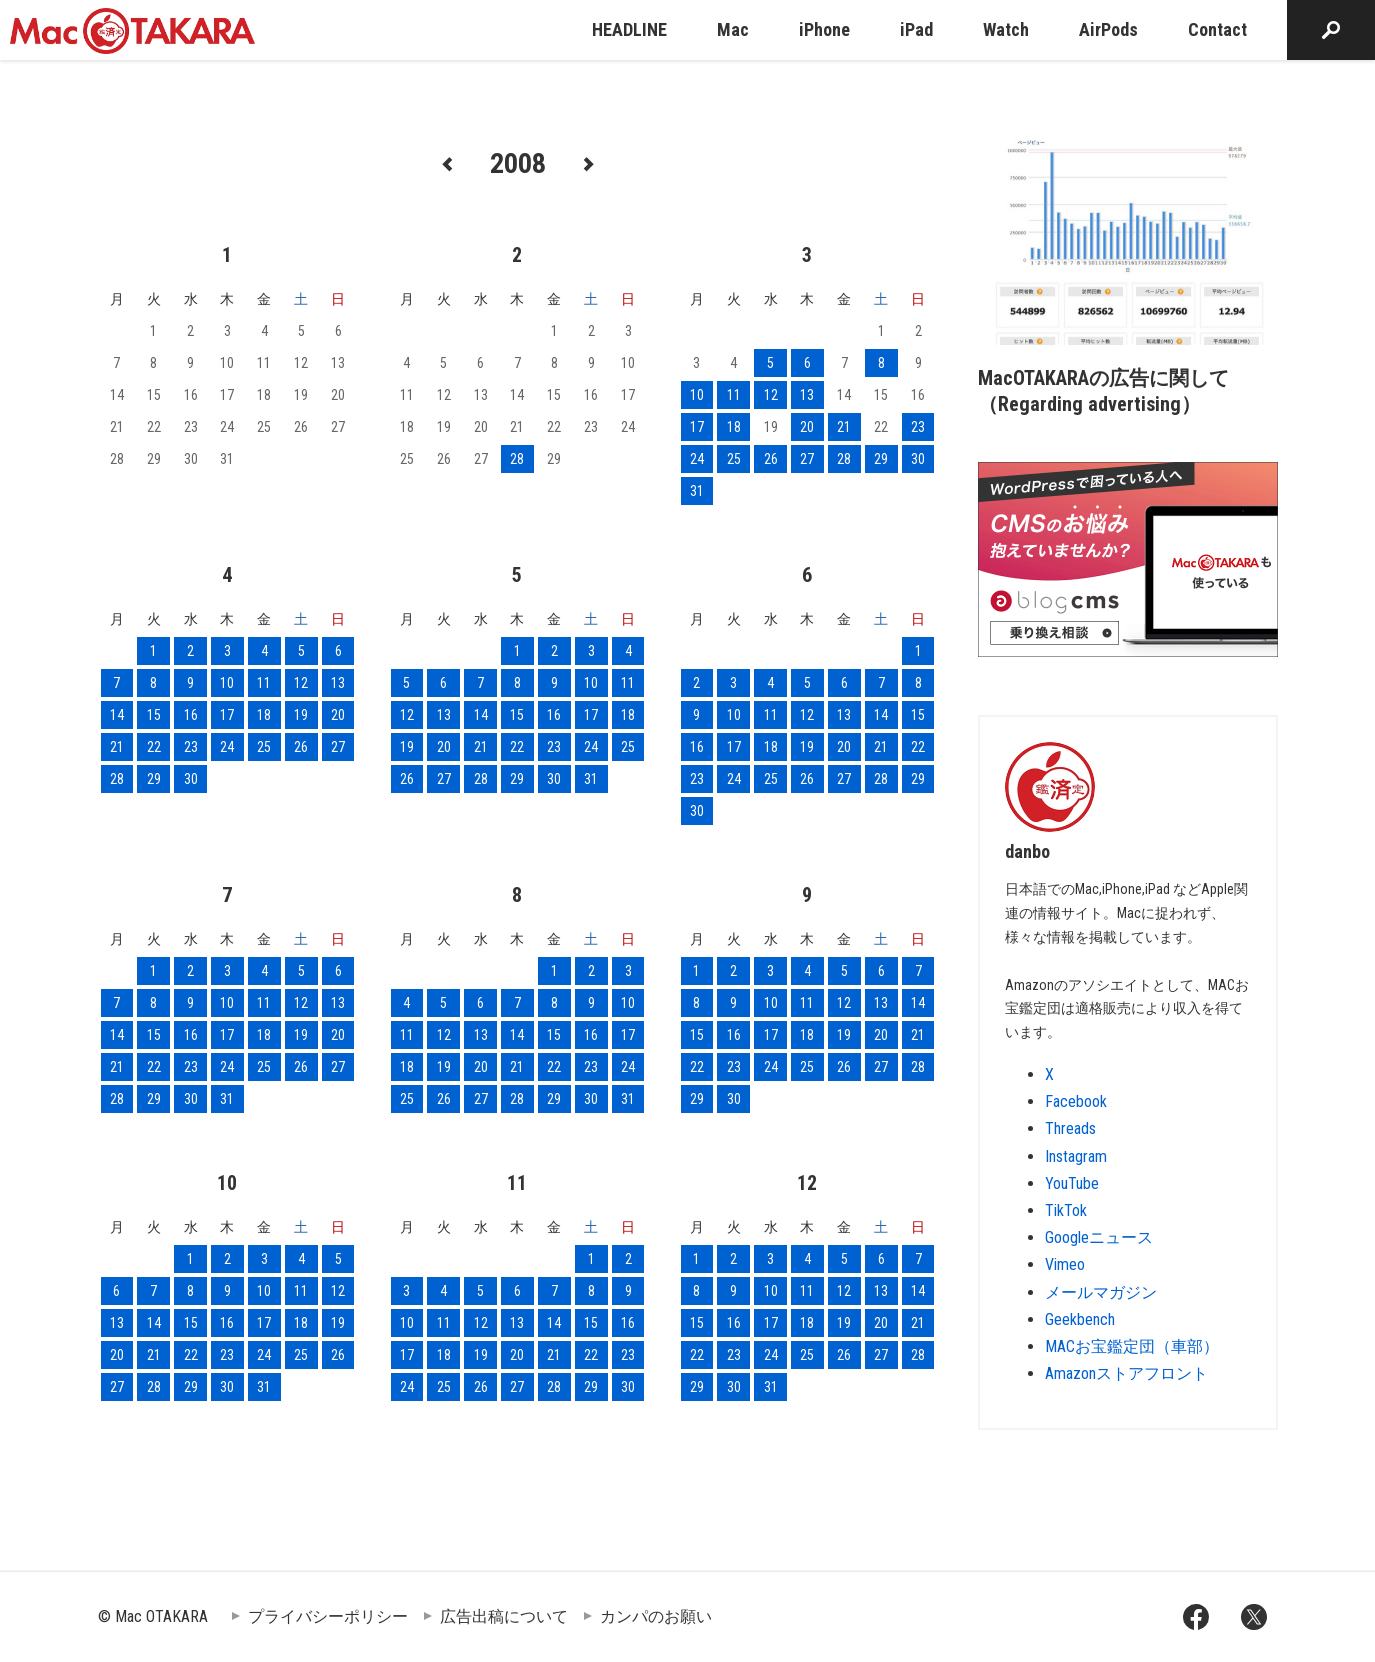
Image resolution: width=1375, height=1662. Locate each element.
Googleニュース (1099, 1237)
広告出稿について (504, 1616)
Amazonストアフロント (1126, 1373)
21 (844, 427)
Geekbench (1080, 1319)
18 (734, 427)
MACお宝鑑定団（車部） (1132, 1346)
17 (697, 427)
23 (918, 427)
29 (881, 459)
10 (697, 395)
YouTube (1072, 1183)
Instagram (1076, 1156)
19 (301, 715)
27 (807, 459)
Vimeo (1065, 1264)
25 (734, 459)
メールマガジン (1101, 1292)
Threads (1070, 1128)
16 (191, 715)
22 (154, 747)
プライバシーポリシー (328, 1616)
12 (771, 395)
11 (734, 395)
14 (117, 715)
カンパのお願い (656, 1616)
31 (697, 491)
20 (807, 427)
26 (771, 459)
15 (154, 715)
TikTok (1066, 1210)
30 (918, 459)
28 (517, 459)
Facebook (1076, 1101)
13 (807, 395)
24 (697, 459)
